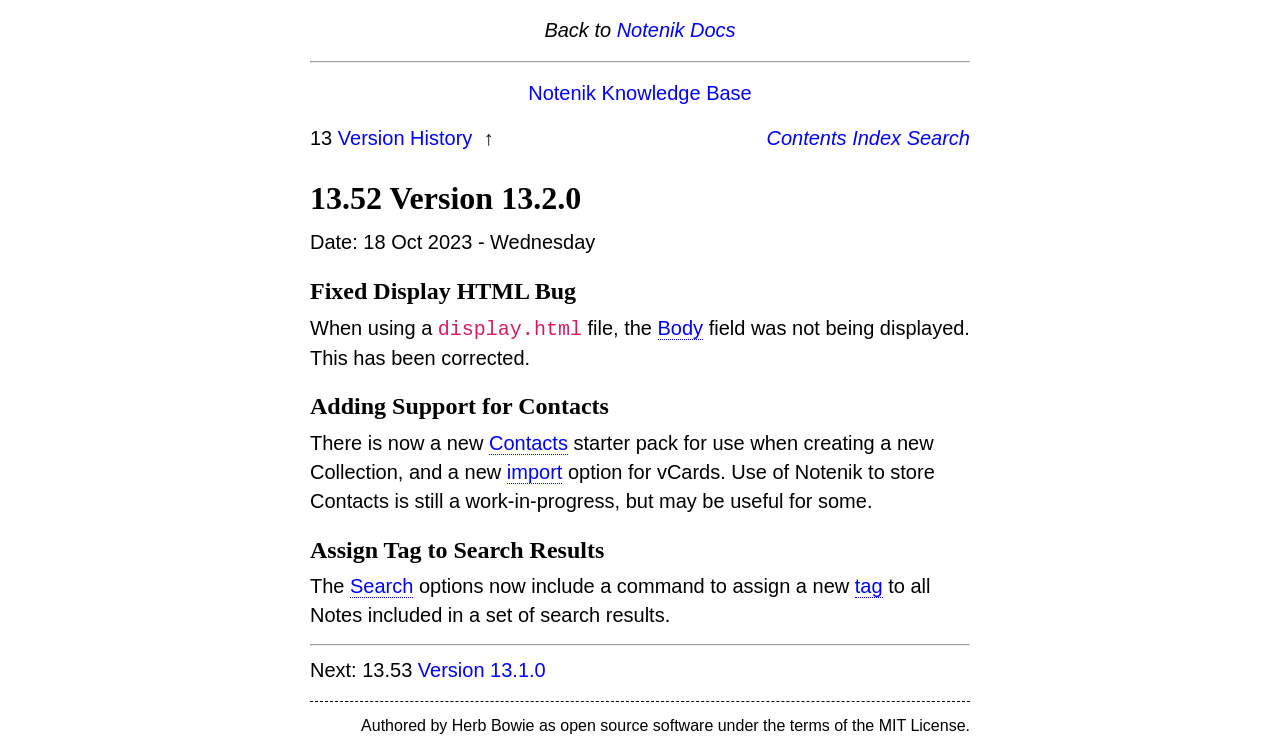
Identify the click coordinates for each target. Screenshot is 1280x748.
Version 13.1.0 (482, 670)
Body (680, 329)
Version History (408, 138)
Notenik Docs (676, 30)
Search (938, 138)
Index (876, 138)
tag (869, 586)
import (535, 472)
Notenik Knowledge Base (639, 93)
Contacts (528, 443)
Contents (807, 138)
